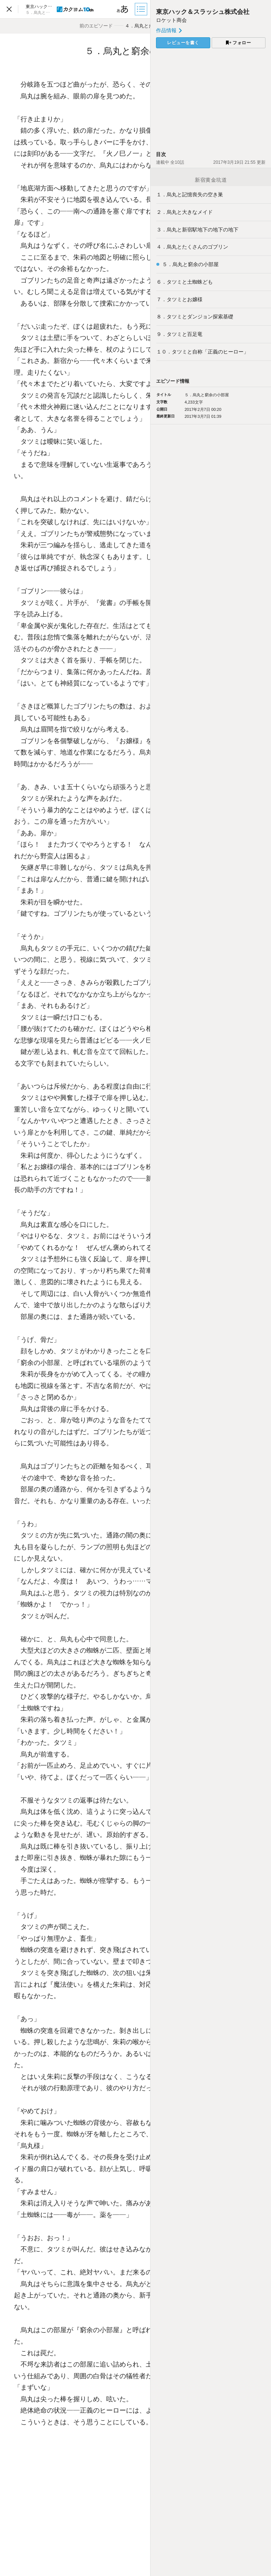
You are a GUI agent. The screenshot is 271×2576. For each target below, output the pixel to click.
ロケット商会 (171, 20)
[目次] (142, 9)
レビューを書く (183, 42)
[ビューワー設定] (123, 9)
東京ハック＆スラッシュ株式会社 (202, 11)
